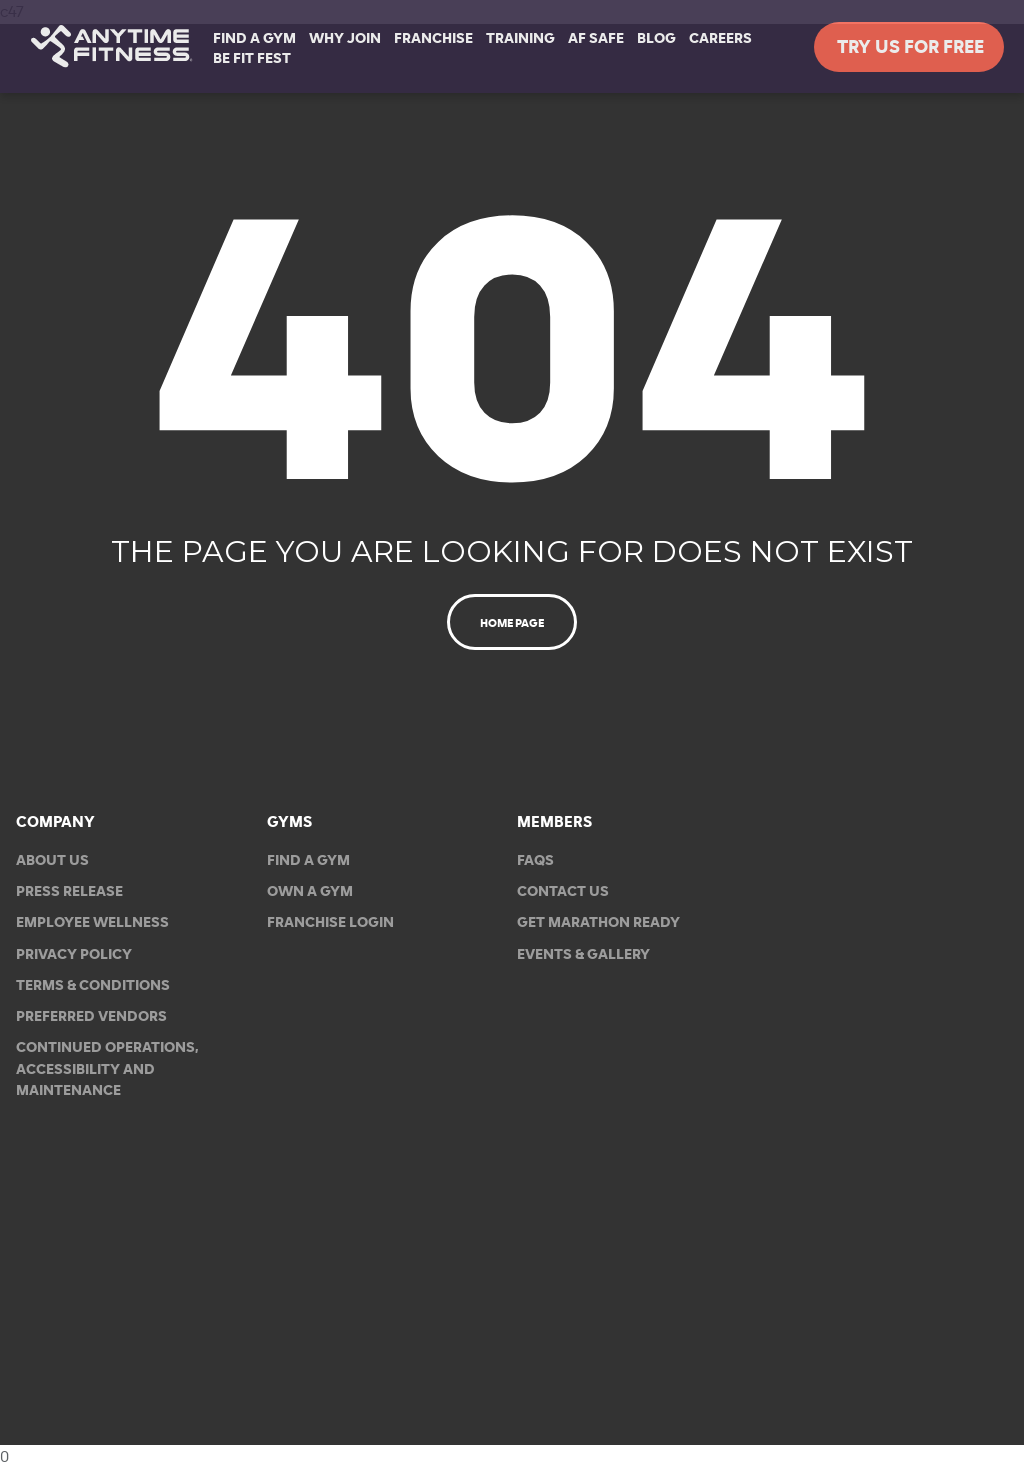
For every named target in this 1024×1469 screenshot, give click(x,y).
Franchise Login (330, 923)
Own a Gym (310, 891)
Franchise (433, 38)
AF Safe (596, 38)
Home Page (512, 623)
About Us (52, 860)
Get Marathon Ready (598, 923)
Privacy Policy (74, 954)
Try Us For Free (909, 47)
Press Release (69, 891)
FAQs (535, 860)
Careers (720, 38)
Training (520, 38)
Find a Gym (308, 860)
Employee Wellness (92, 923)
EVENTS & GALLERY (583, 954)
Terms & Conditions (93, 985)
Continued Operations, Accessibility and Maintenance (107, 1070)
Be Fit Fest (252, 58)
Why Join (345, 38)
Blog (656, 38)
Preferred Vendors (91, 1016)
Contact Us (563, 891)
